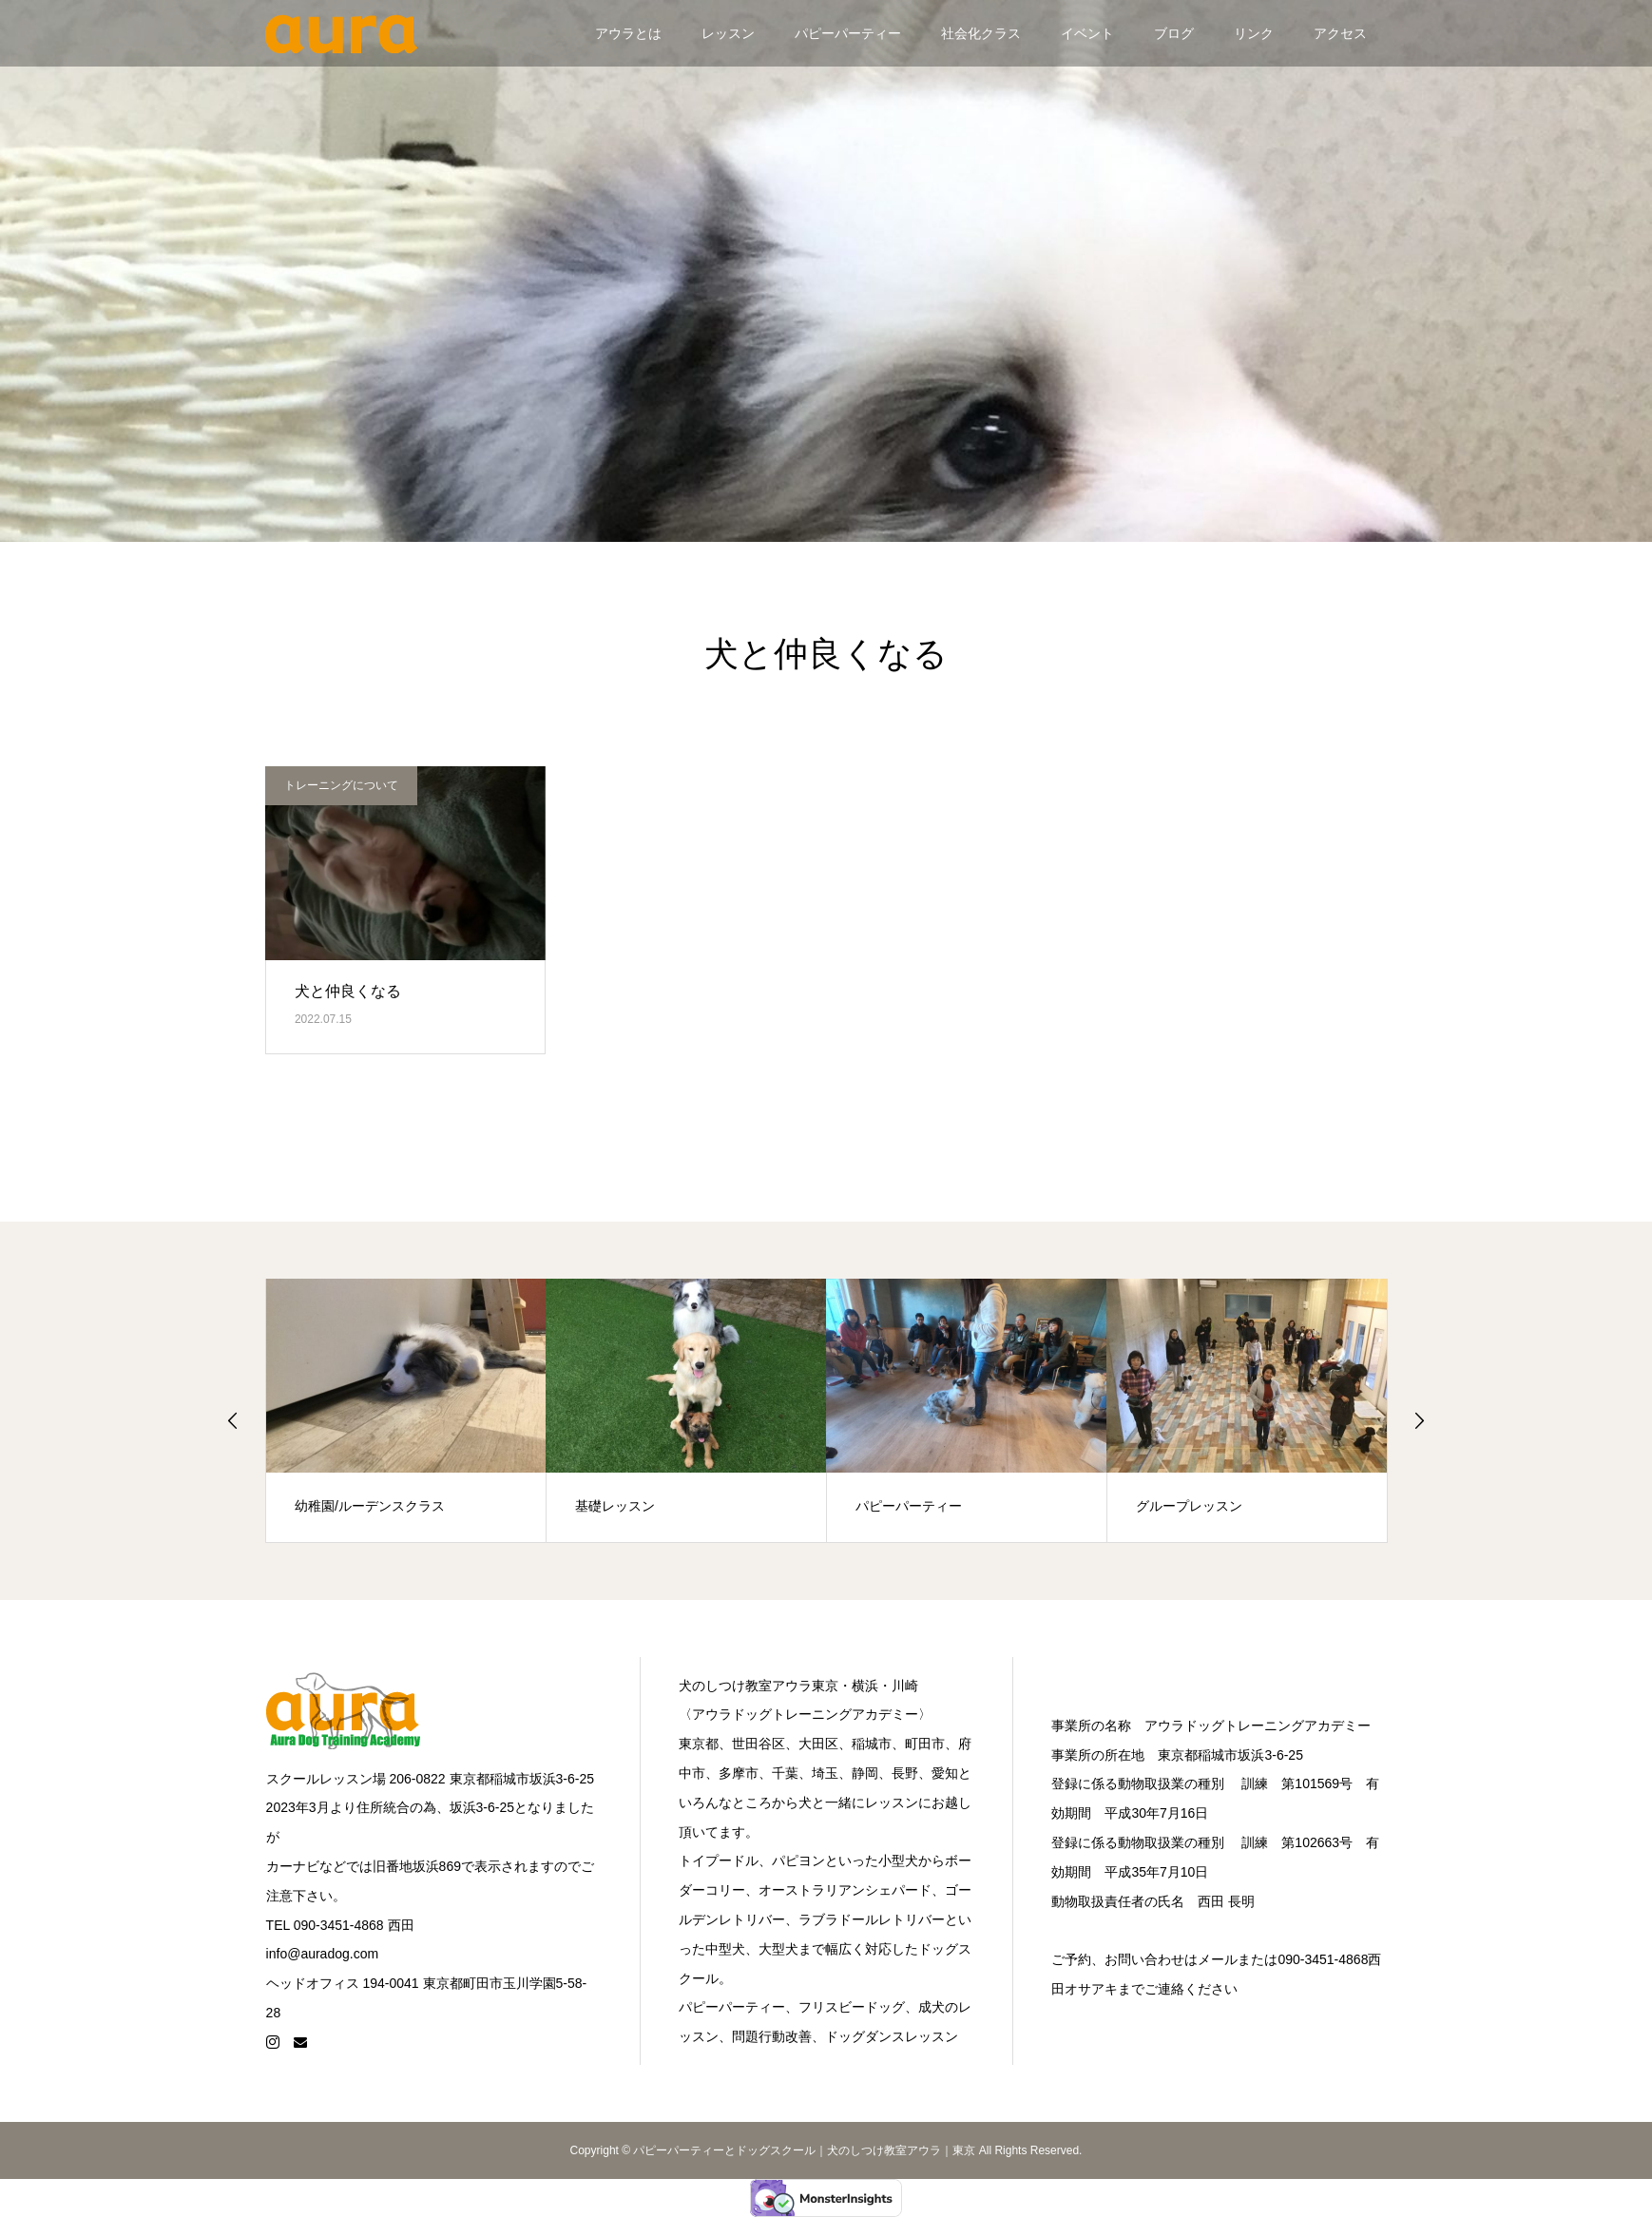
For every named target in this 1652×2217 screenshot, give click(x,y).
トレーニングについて (341, 785)
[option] (406, 1410)
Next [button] (1419, 1420)
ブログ (1174, 33)
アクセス (1340, 33)
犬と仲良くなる (348, 991)
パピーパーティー (848, 33)
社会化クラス (981, 33)
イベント (1087, 33)
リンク (1254, 33)
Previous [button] (232, 1420)
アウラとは (628, 33)
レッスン (728, 33)
